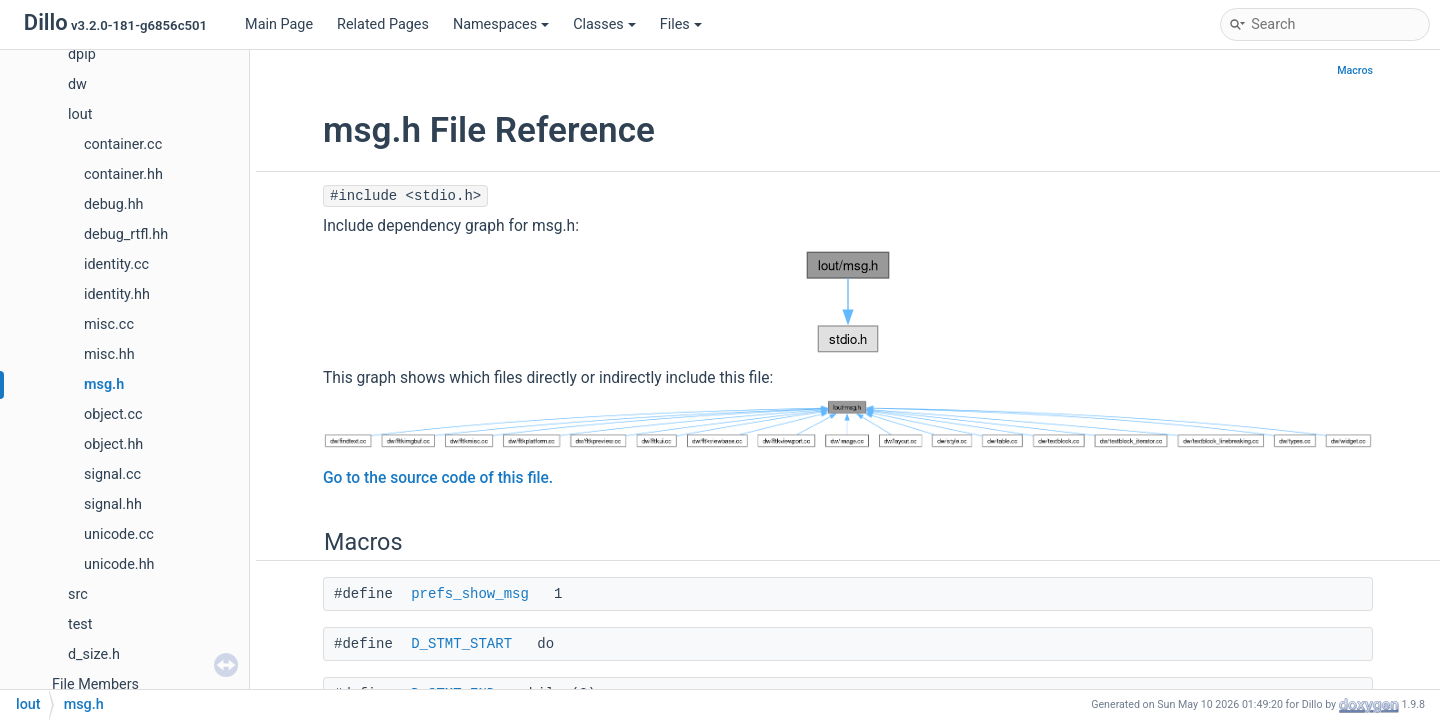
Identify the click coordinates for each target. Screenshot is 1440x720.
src (78, 594)
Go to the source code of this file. (438, 478)
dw (77, 84)
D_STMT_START (461, 644)
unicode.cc (119, 534)
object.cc (113, 414)
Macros (1355, 70)
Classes (604, 24)
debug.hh (114, 204)
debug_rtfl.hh (126, 234)
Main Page (279, 24)
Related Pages (383, 24)
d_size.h (94, 654)
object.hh (113, 444)
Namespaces (501, 24)
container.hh (123, 174)
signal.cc (112, 474)
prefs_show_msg (470, 594)
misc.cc (109, 324)
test (80, 624)
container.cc (123, 144)
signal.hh (113, 504)
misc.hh (109, 354)
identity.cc (116, 264)
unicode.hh (119, 564)
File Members (95, 684)
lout (80, 114)
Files (681, 24)
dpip (82, 54)
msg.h (104, 384)
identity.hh (117, 294)
